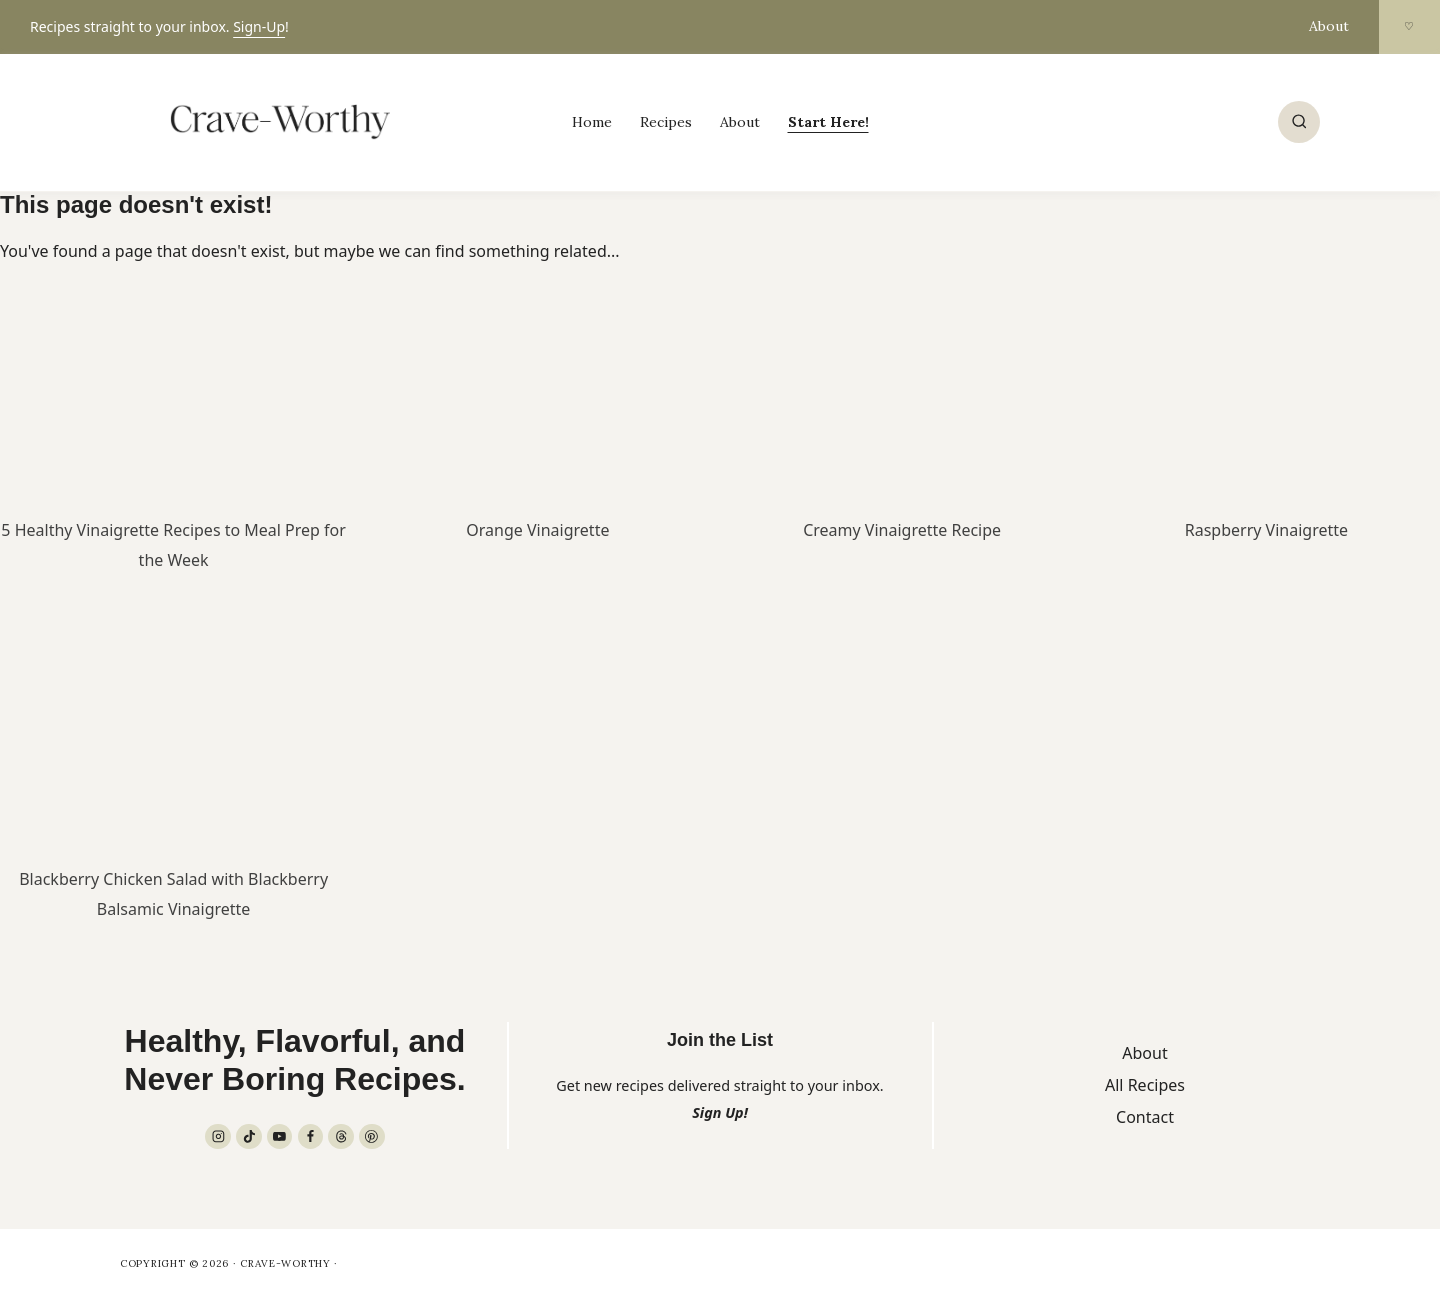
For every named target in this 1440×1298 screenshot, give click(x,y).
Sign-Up (259, 26)
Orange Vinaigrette (537, 530)
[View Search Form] (1299, 122)
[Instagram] (218, 1137)
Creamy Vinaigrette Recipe (902, 530)
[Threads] (341, 1137)
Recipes (666, 122)
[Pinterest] (372, 1137)
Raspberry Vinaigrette (1266, 530)
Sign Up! (720, 1112)
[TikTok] (249, 1137)
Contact (1145, 1117)
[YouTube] (280, 1137)
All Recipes (1145, 1085)
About (1329, 26)
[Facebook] (311, 1137)
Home (592, 122)
